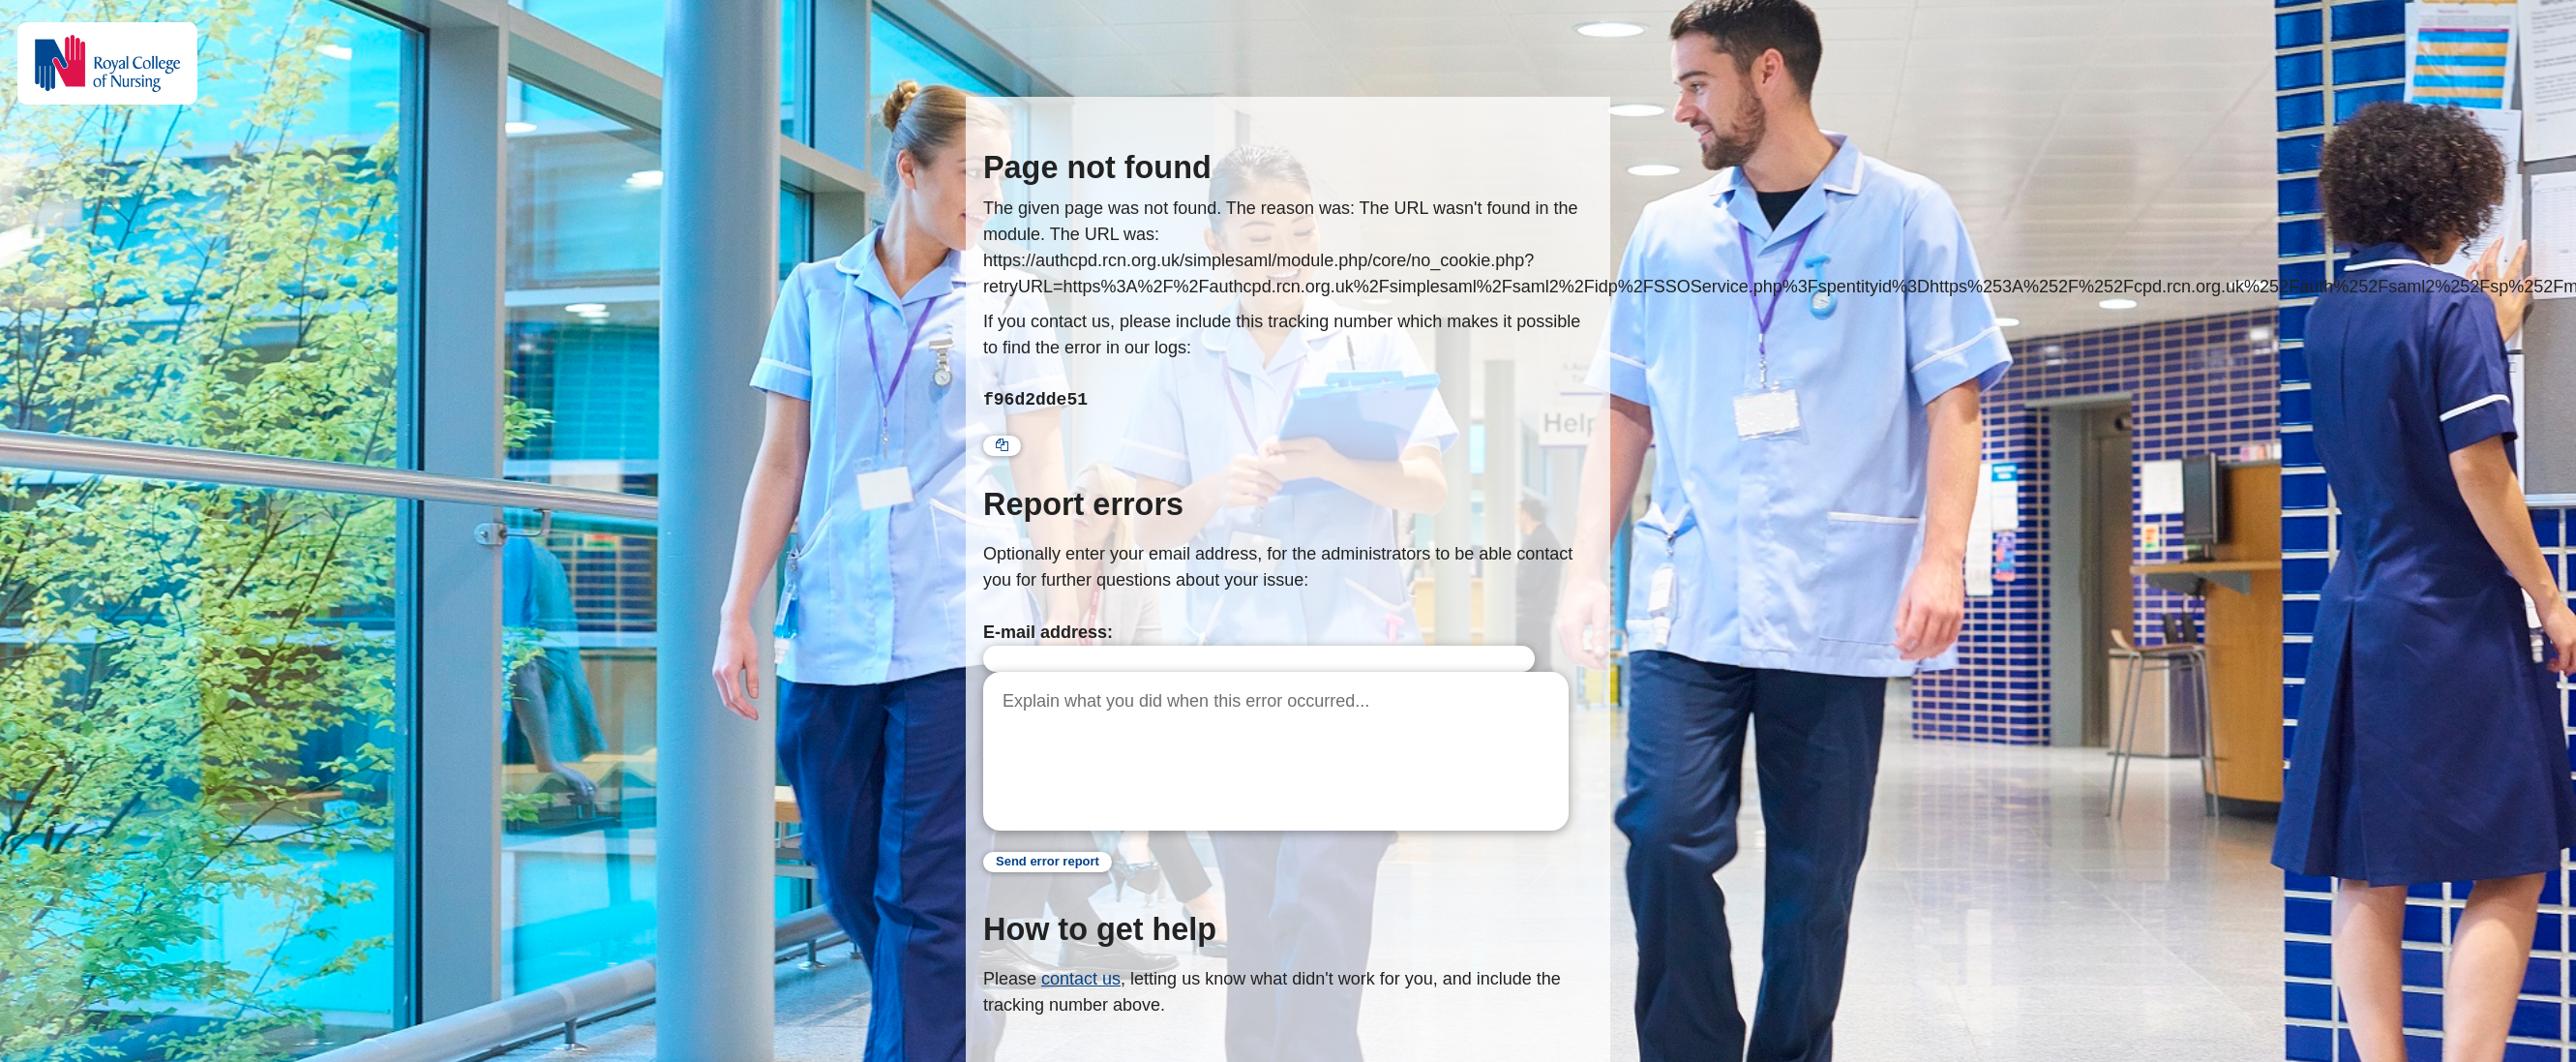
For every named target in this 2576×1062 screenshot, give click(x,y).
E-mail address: (1048, 632)
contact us (1081, 978)
